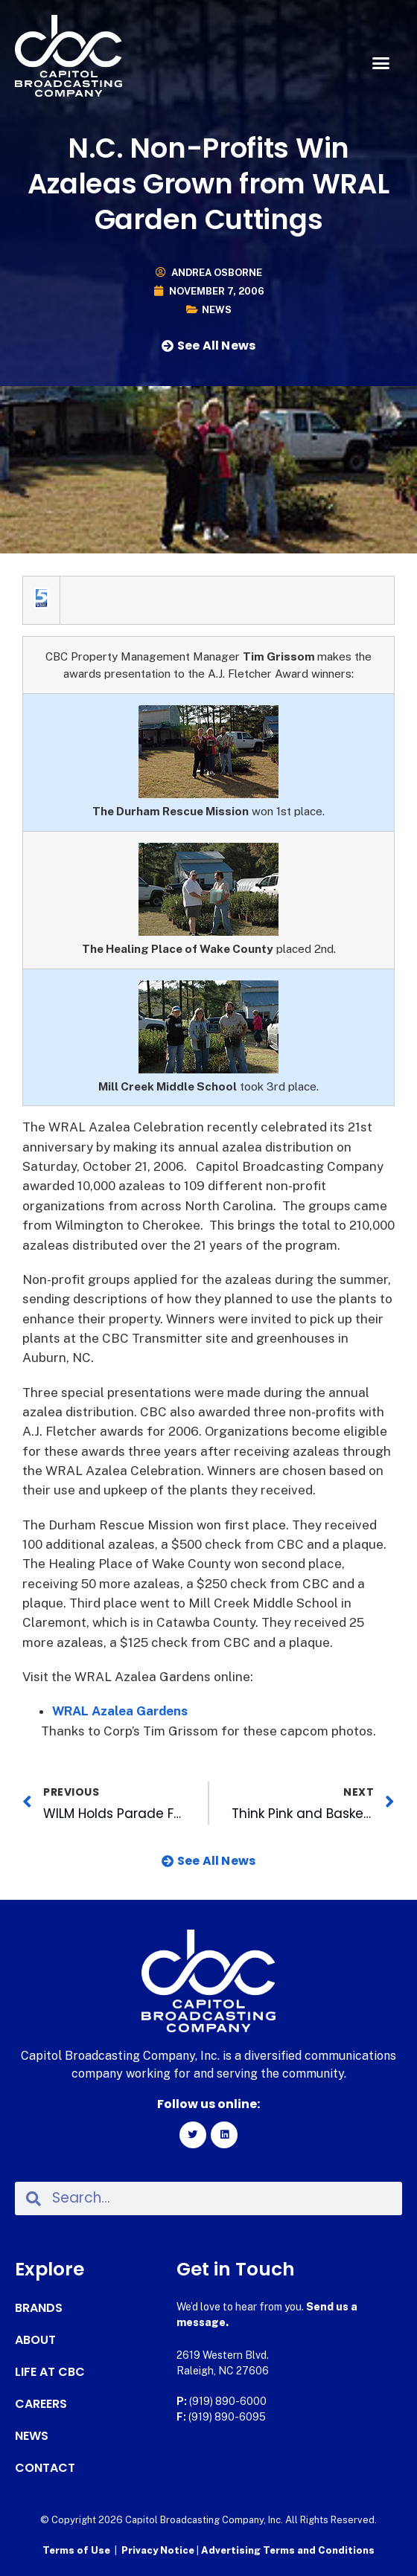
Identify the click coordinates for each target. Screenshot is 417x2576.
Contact (45, 2468)
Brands (39, 2308)
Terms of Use (76, 2550)
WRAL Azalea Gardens (120, 1710)
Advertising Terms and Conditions (288, 2550)
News (217, 309)
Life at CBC (50, 2372)
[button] (381, 63)
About (35, 2340)
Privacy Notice (159, 2550)
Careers (41, 2404)
